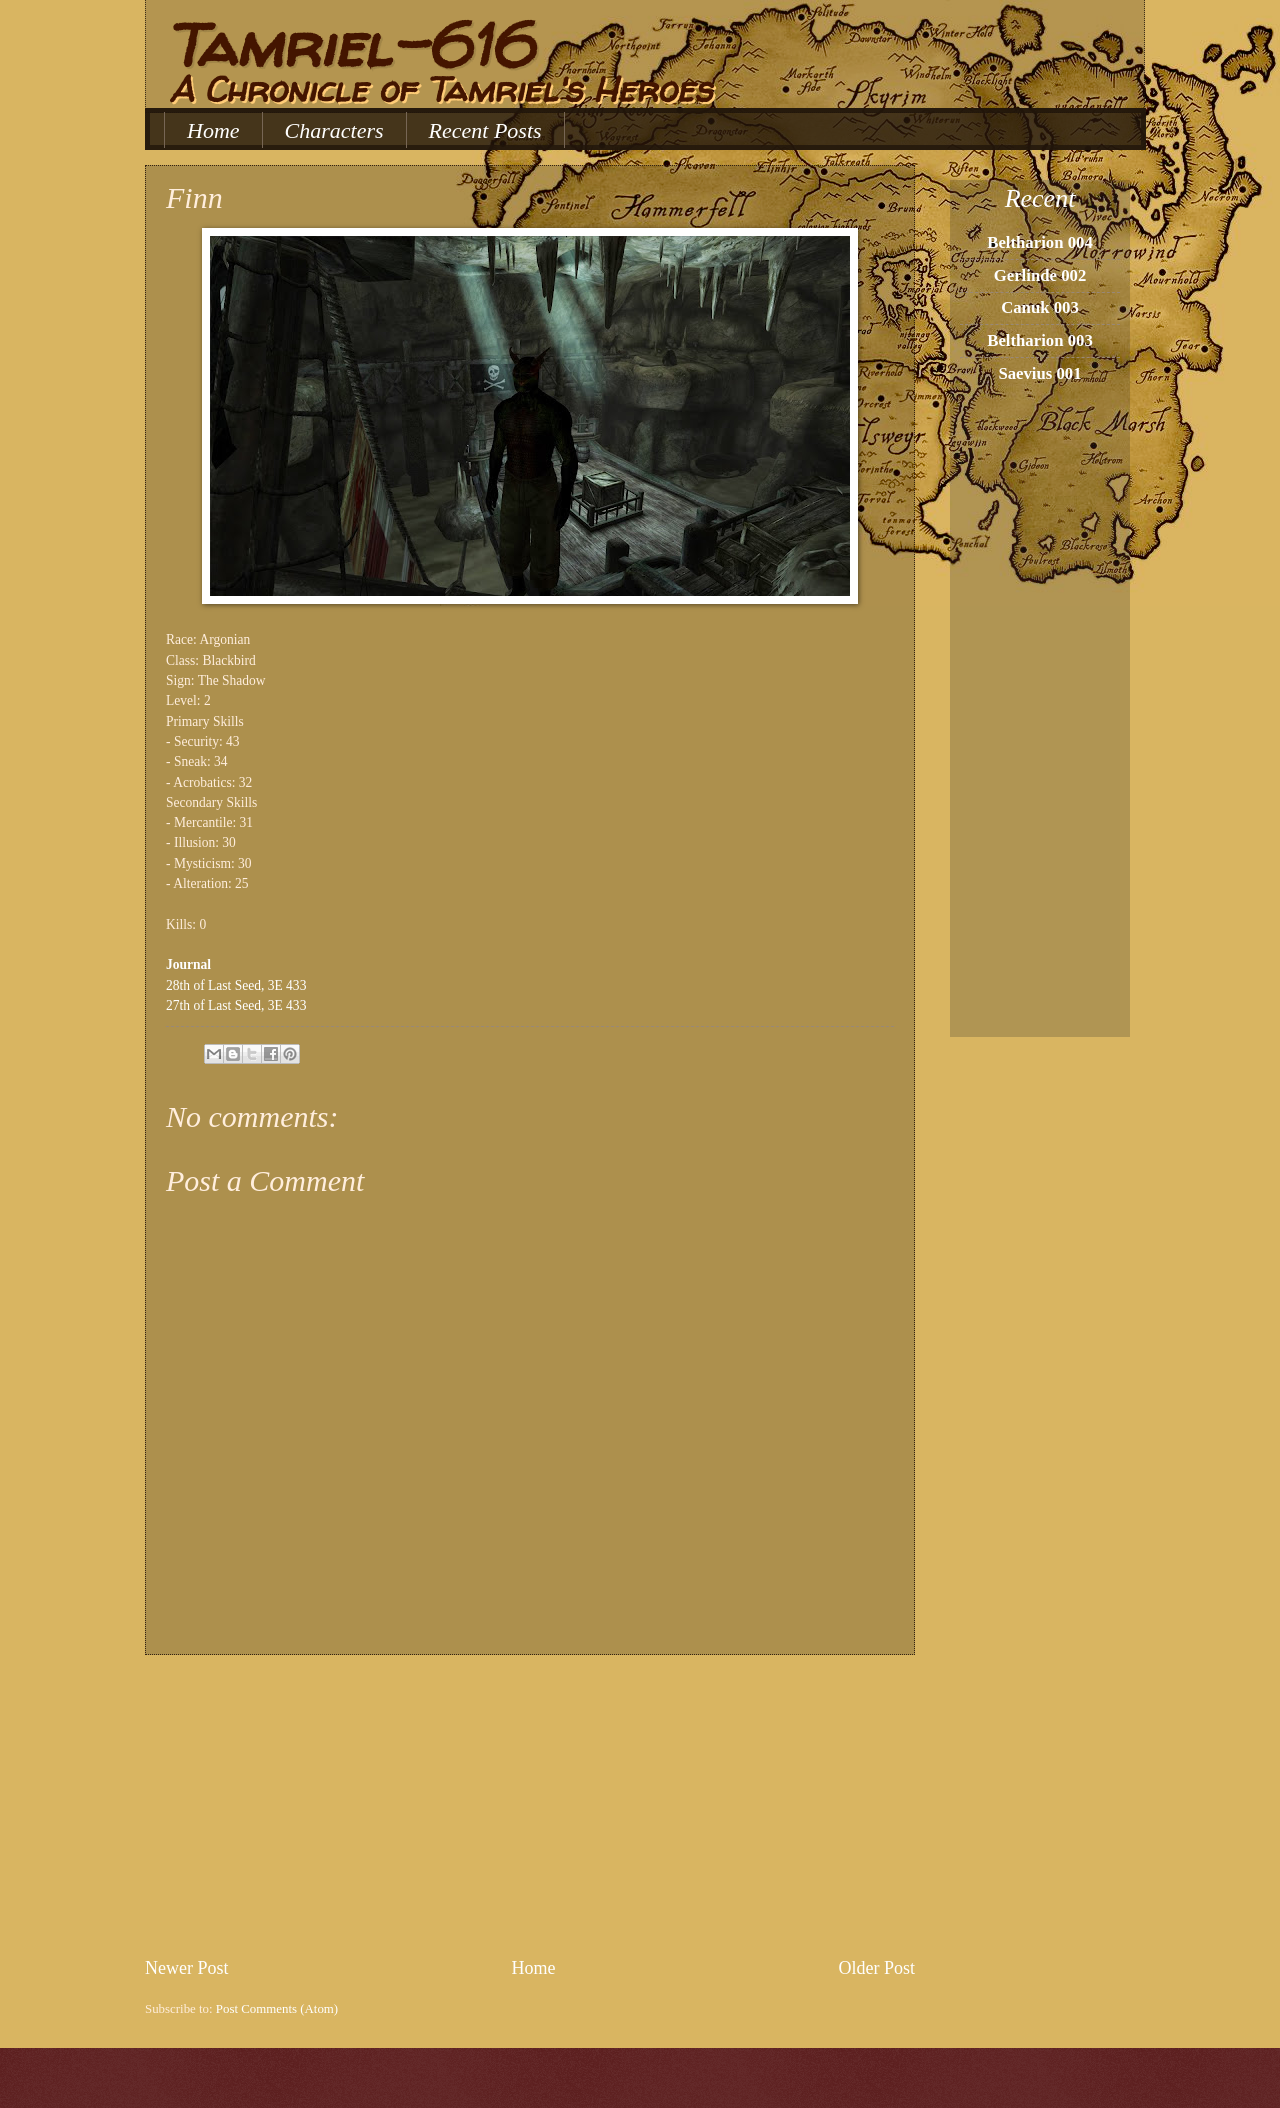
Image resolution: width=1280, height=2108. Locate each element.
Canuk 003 (1040, 307)
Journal (188, 964)
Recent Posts (485, 130)
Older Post (876, 1968)
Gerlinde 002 (1040, 275)
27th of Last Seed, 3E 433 (236, 1005)
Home (213, 130)
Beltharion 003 (1040, 340)
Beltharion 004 (1040, 242)
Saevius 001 (1039, 373)
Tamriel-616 (349, 45)
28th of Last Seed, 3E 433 (236, 985)
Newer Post (187, 1968)
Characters (334, 130)
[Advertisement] (530, 1806)
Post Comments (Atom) (277, 2009)
